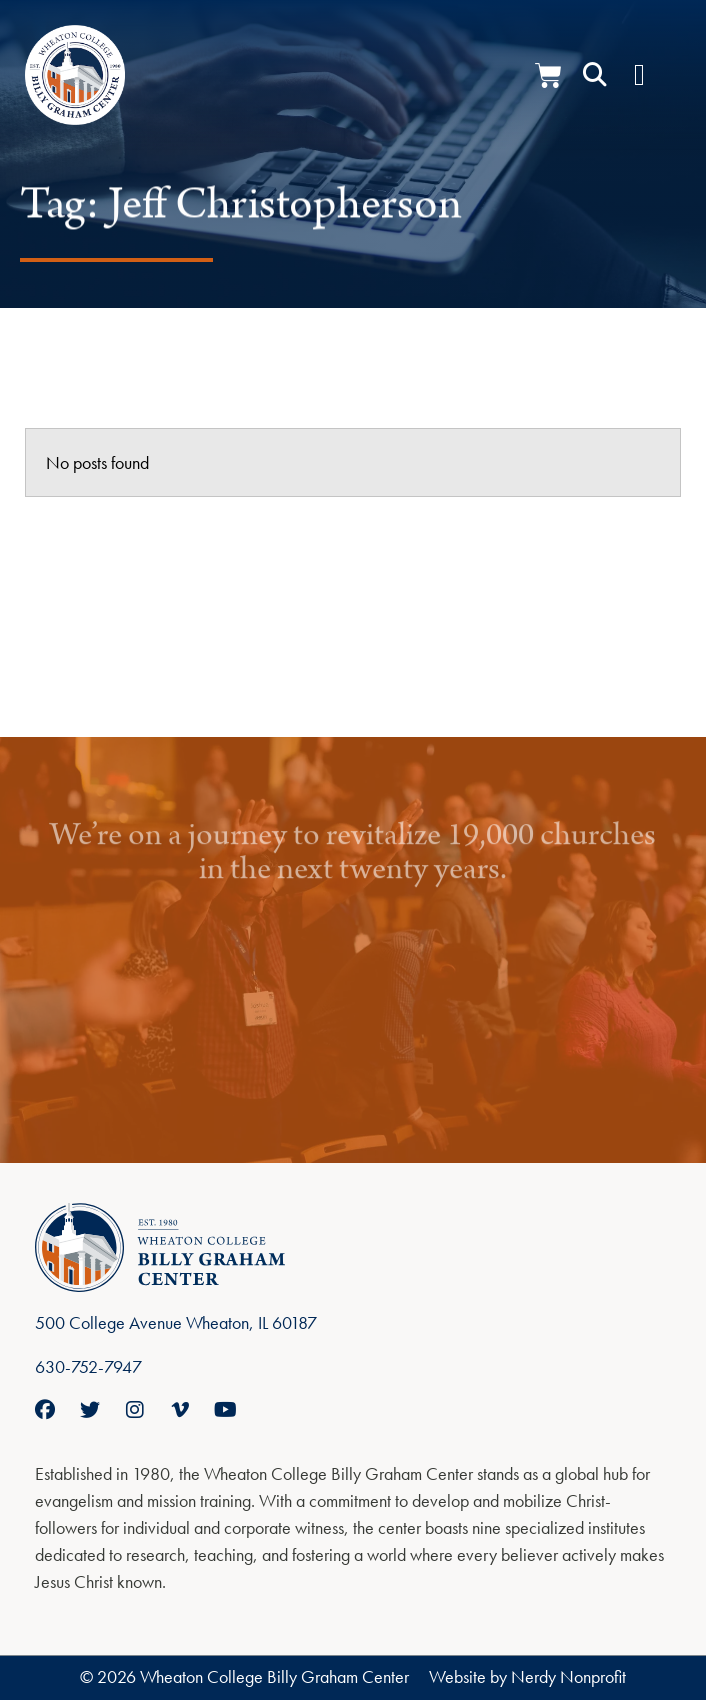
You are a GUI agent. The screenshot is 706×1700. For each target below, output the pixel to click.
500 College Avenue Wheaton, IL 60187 (176, 1322)
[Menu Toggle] (639, 75)
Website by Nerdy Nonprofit (527, 1676)
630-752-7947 (88, 1366)
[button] (595, 75)
